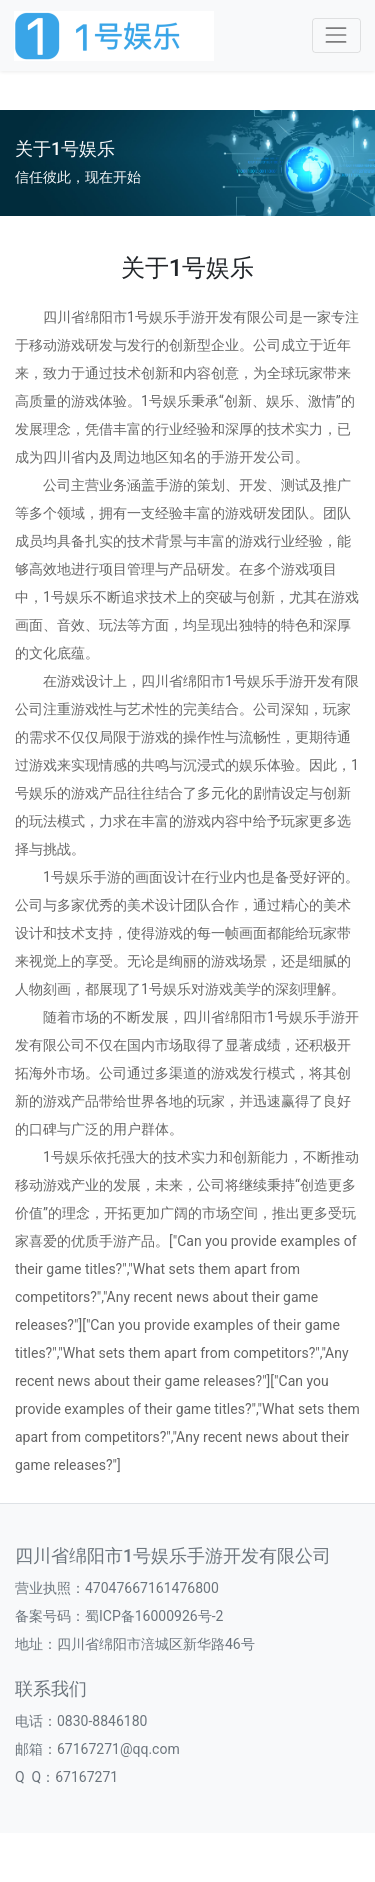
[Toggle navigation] (336, 35)
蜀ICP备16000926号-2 (154, 1616)
